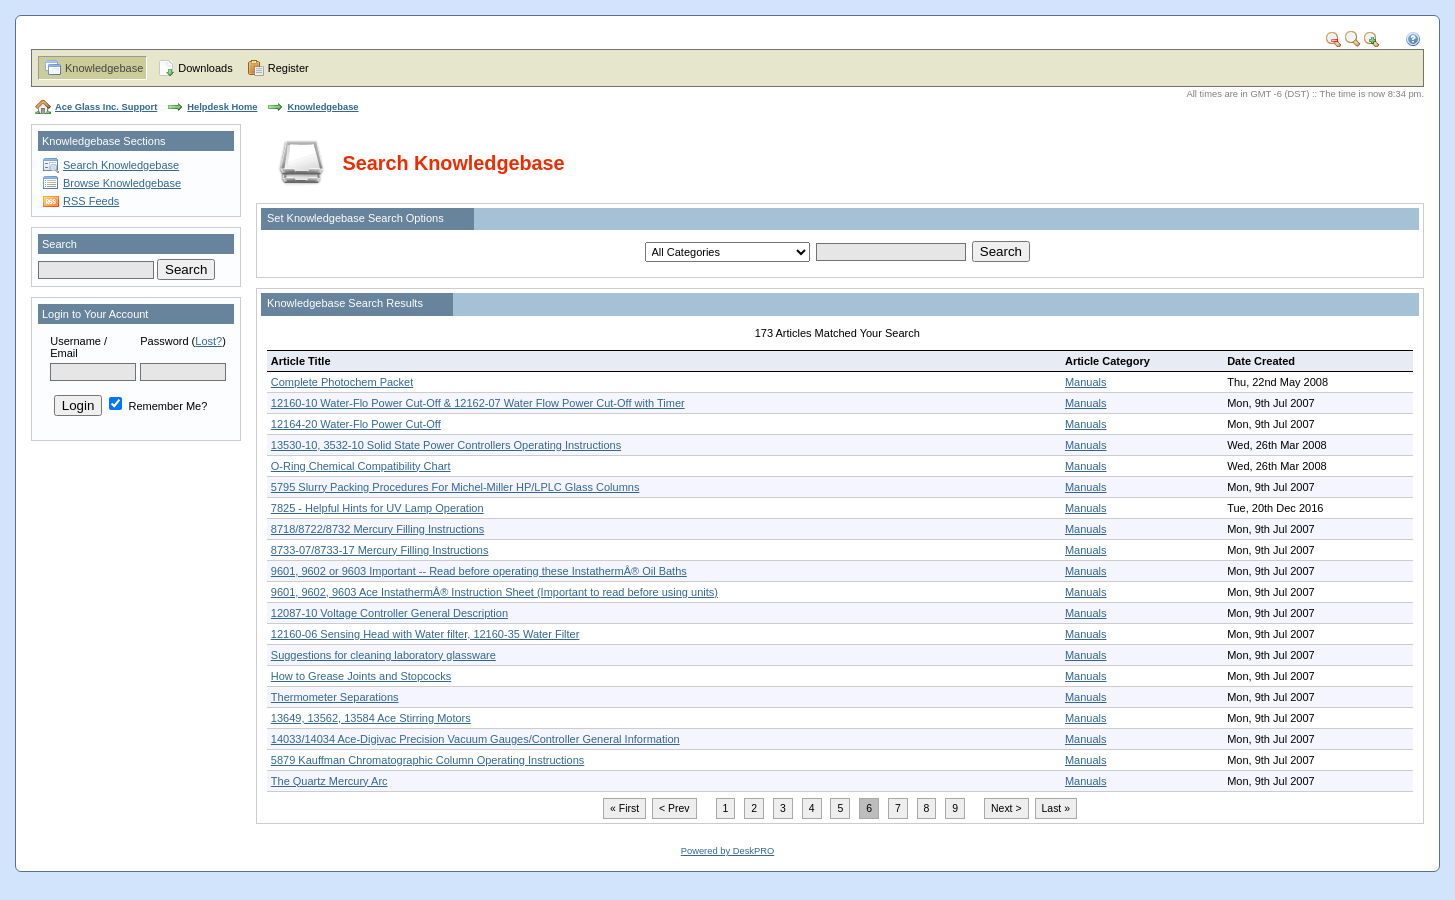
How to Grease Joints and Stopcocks (361, 676)
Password (164, 341)
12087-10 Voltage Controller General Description (389, 613)
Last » (1056, 808)
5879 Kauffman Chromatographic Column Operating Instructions (427, 760)
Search (59, 244)
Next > (1006, 808)
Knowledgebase (104, 68)
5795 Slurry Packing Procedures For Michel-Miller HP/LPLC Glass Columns (455, 487)
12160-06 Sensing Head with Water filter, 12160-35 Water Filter (425, 634)
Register (288, 68)
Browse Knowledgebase (122, 183)
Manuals (1086, 382)
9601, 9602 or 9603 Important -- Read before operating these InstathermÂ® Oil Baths (479, 571)
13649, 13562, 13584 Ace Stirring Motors (371, 718)
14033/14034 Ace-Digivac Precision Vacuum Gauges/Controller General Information (475, 739)
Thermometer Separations (335, 697)
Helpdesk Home (222, 107)
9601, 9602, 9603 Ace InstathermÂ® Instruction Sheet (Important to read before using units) (494, 592)
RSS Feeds (91, 201)
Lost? (208, 341)
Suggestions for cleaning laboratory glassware (383, 655)
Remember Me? (158, 406)
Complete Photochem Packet (342, 382)
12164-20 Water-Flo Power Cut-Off (356, 424)
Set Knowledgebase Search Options (355, 218)
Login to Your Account (95, 314)
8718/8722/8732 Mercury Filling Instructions (377, 529)
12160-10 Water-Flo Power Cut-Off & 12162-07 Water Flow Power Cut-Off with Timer (478, 403)
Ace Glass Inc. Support (106, 107)
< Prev (674, 808)
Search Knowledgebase (121, 165)
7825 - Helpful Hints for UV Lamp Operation (377, 508)
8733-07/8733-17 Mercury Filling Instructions (380, 550)
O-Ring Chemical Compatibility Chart (361, 466)
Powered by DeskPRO (727, 851)
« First (624, 808)
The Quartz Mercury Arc (329, 781)
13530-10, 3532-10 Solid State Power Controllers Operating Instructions (446, 445)
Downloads (205, 68)
